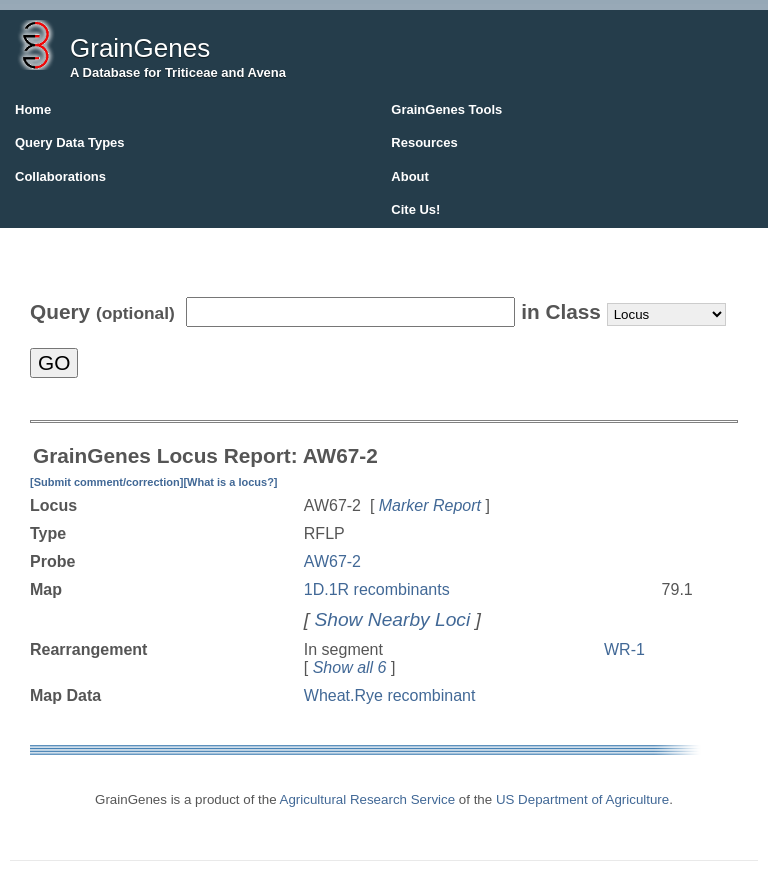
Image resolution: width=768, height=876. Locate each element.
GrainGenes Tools (446, 109)
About (410, 176)
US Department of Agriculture (582, 799)
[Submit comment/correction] (106, 482)
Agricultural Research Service (368, 799)
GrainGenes (140, 48)
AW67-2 (332, 561)
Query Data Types (70, 142)
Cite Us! (415, 209)
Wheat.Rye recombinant (390, 695)
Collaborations (60, 176)
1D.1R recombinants (377, 589)
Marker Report (430, 505)
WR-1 (624, 649)
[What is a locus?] (230, 482)
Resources (424, 142)
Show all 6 (350, 667)
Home (33, 109)
